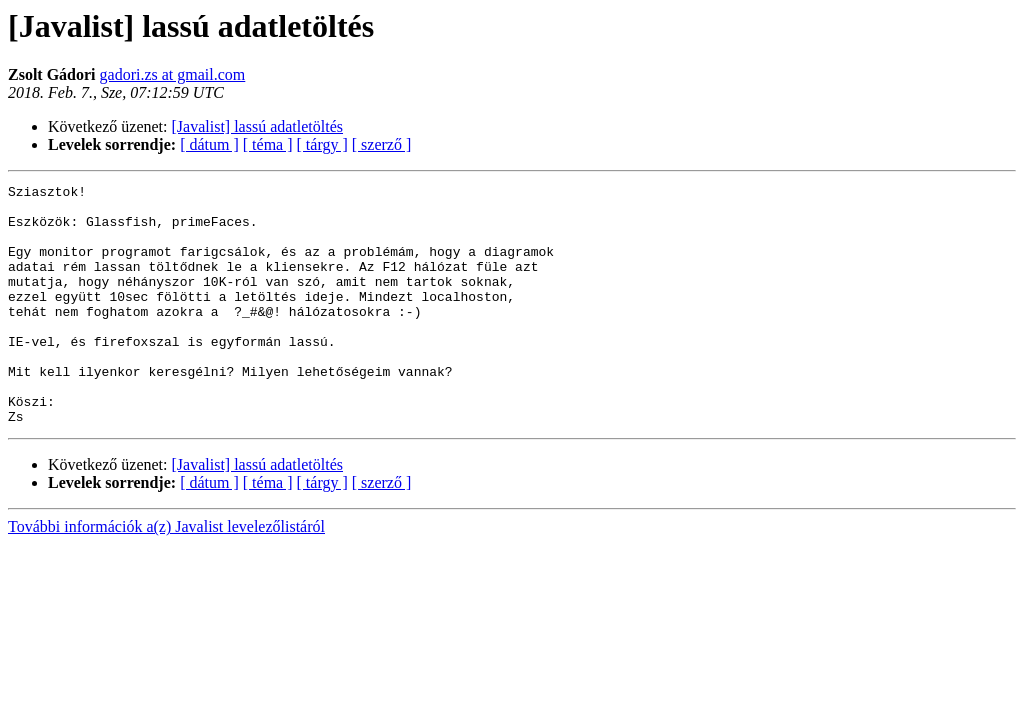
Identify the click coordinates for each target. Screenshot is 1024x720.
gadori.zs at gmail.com (173, 74)
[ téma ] (268, 144)
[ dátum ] (209, 144)
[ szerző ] (382, 144)
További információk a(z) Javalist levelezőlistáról (166, 574)
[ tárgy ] (322, 144)
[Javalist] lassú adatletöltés (258, 126)
